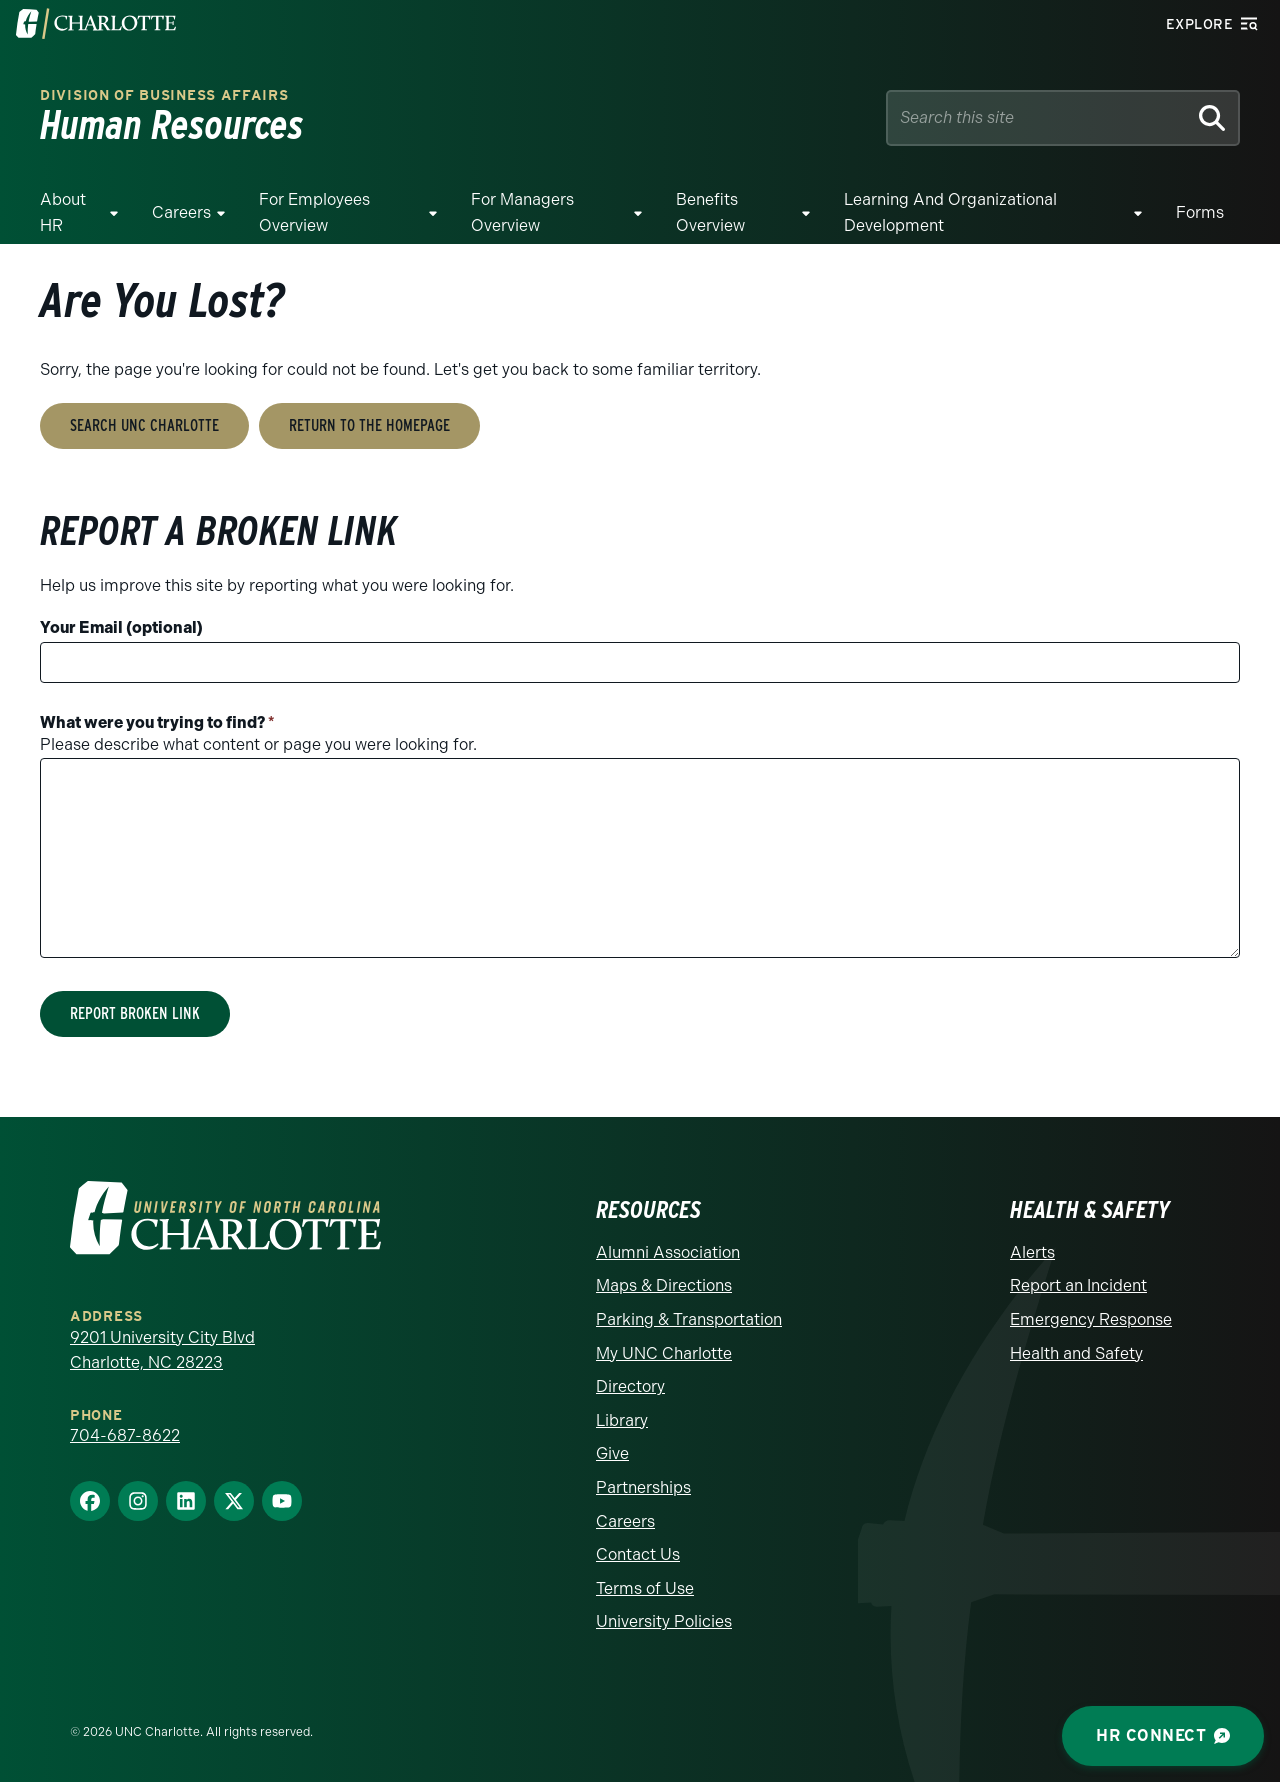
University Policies (664, 1621)
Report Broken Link (135, 1013)
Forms (1200, 212)
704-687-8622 (125, 1435)
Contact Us (638, 1554)
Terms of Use (645, 1588)
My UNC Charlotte (664, 1353)
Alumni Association (668, 1252)
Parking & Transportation (689, 1319)
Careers (181, 212)
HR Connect (1163, 1735)
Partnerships (643, 1487)
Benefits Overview (710, 212)
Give (612, 1453)
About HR (63, 212)
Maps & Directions (664, 1285)
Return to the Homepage (369, 425)
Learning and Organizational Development (950, 212)
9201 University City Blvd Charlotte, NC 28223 (162, 1350)
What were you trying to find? (157, 722)
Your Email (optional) (121, 627)
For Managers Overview (522, 212)
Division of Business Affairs (164, 95)
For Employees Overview (314, 212)
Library (622, 1420)
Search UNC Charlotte (144, 425)
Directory (630, 1386)
